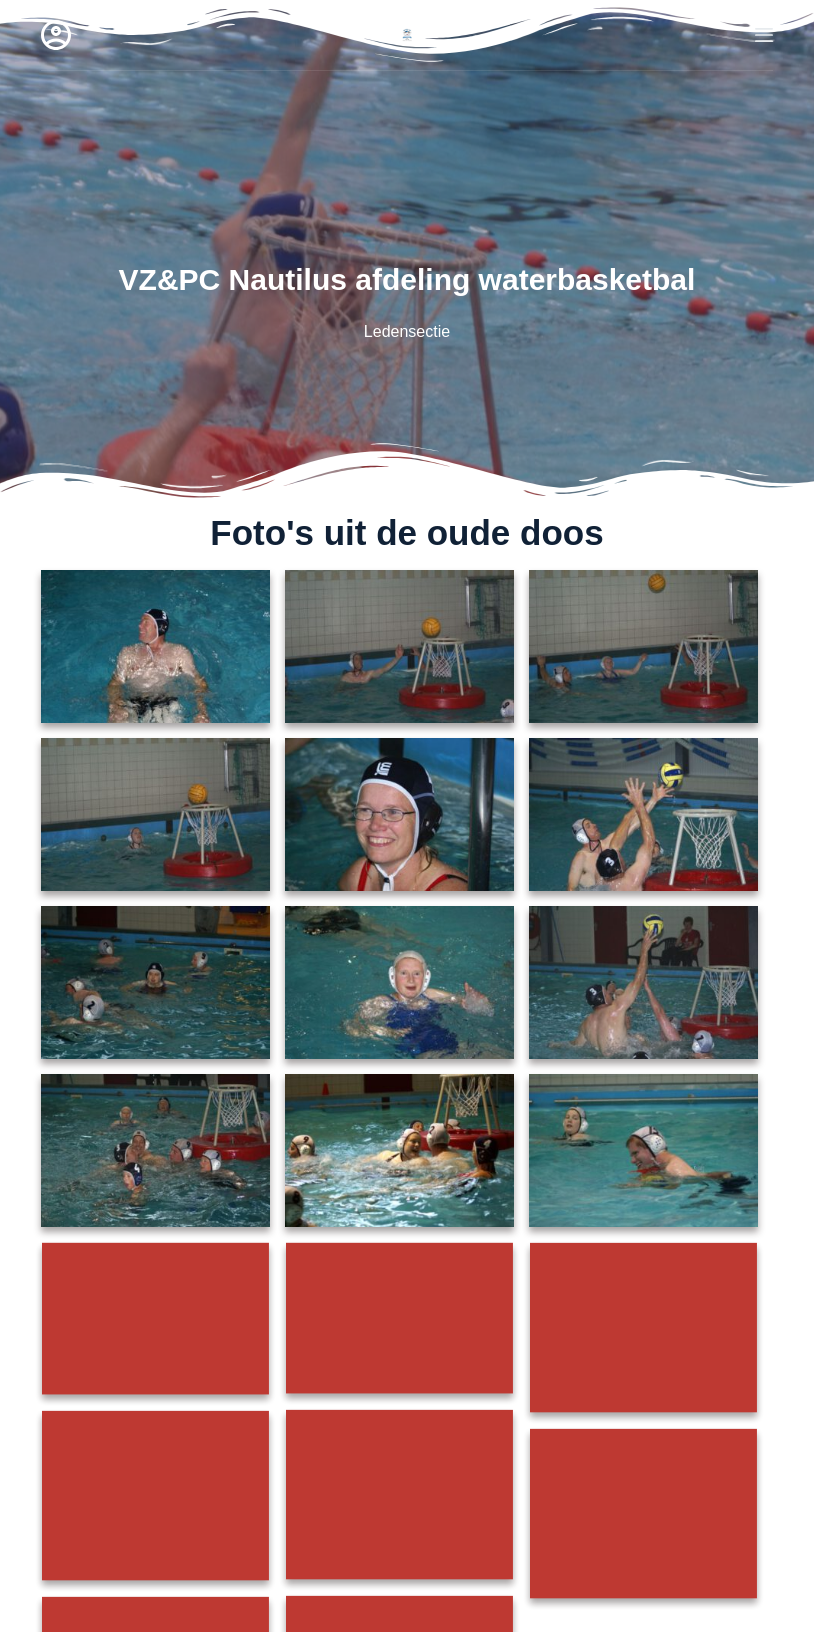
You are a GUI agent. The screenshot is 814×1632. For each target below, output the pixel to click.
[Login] (56, 35)
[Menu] (764, 35)
